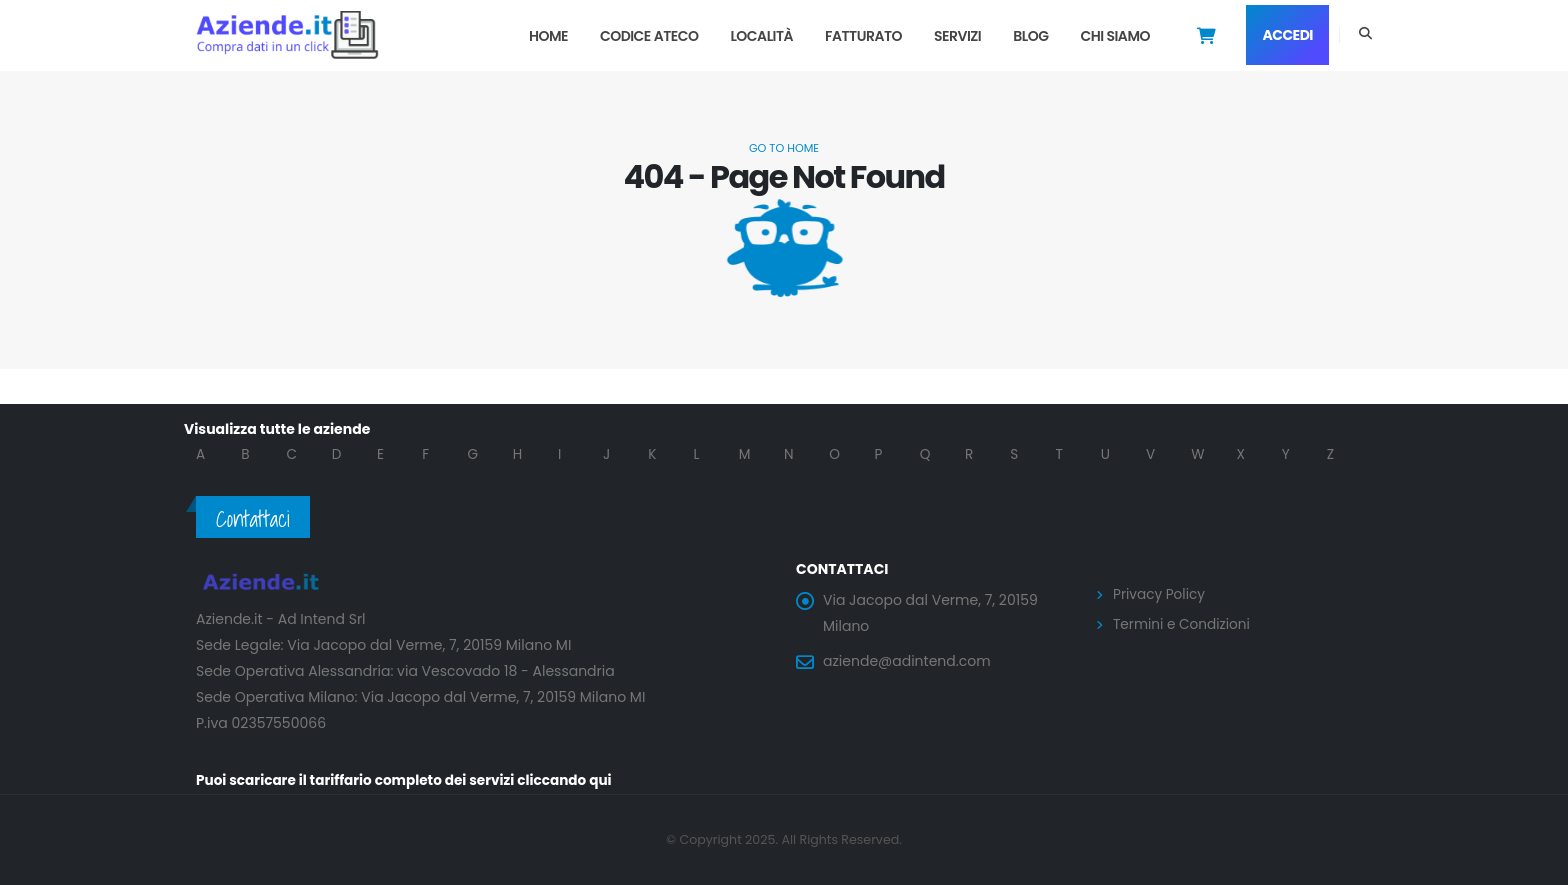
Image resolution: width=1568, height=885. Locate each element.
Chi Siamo (1115, 36)
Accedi (1287, 35)
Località (761, 36)
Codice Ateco (649, 36)
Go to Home (784, 148)
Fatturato (863, 36)
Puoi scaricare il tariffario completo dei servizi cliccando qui (410, 781)
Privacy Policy (1160, 594)
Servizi (957, 36)
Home (548, 36)
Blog (1030, 36)
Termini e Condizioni (1183, 623)
